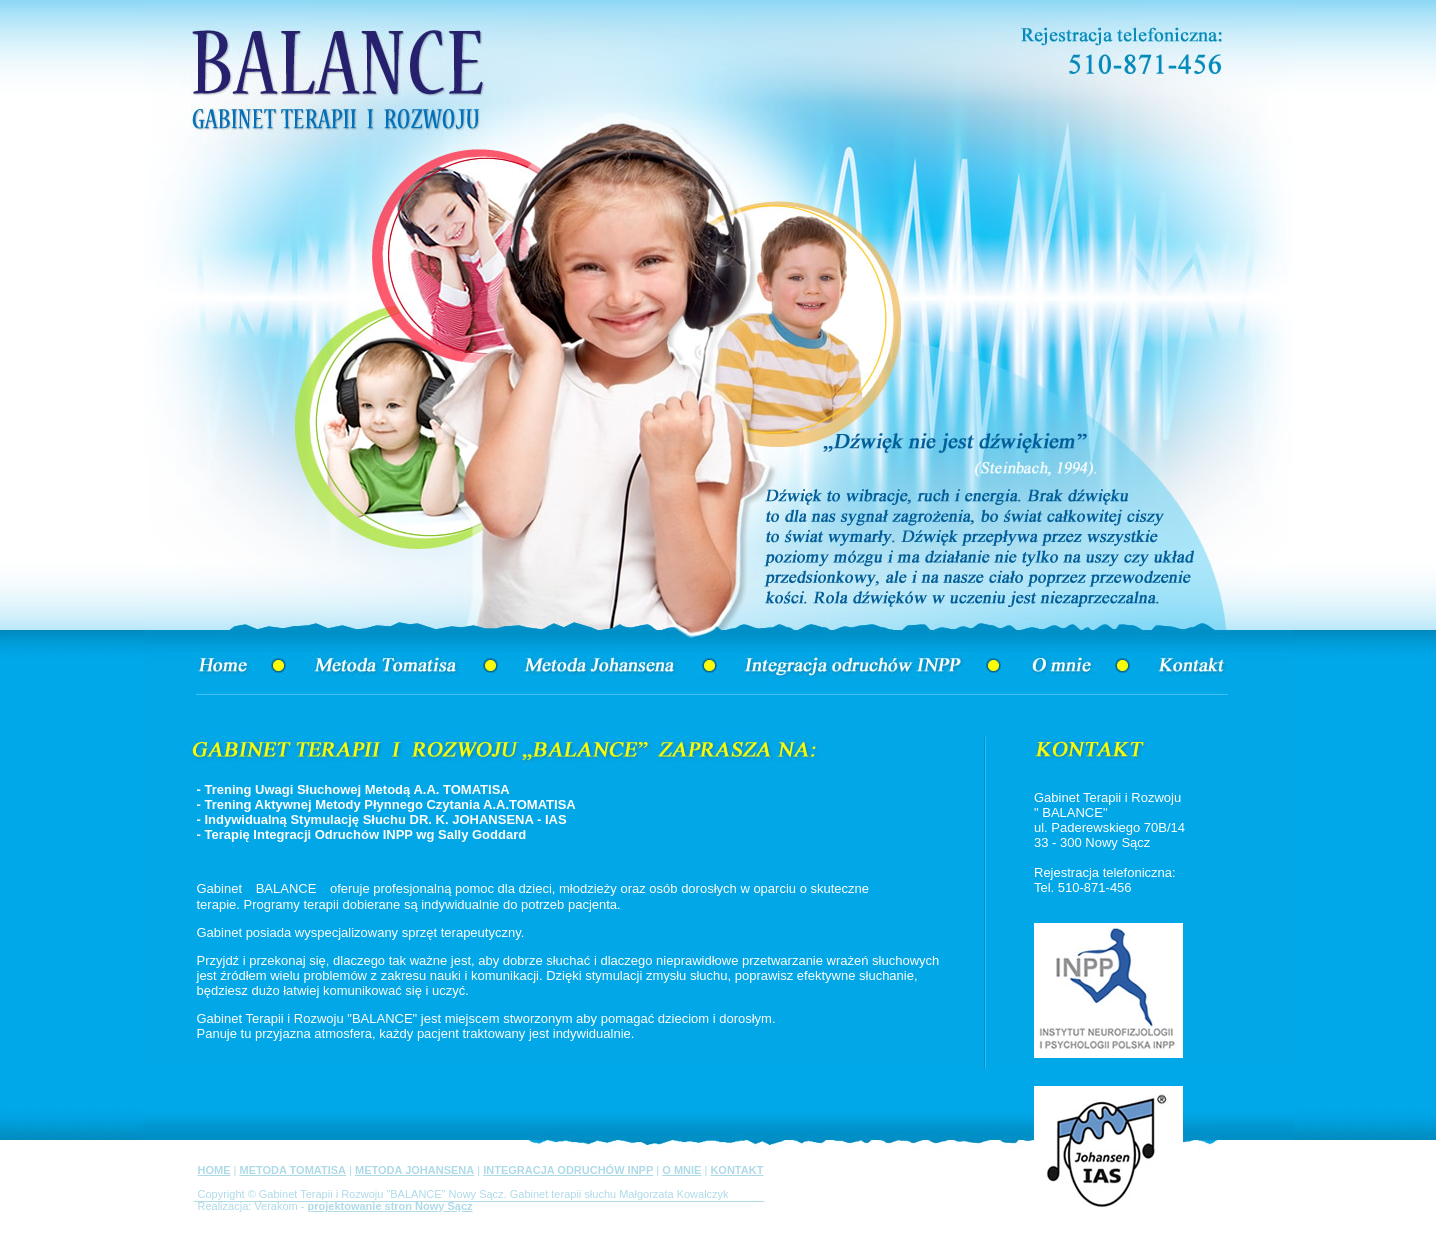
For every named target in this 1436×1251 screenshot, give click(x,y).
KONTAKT (736, 1170)
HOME (214, 1170)
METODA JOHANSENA (414, 1170)
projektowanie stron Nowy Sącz (390, 1206)
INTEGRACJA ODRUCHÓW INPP (568, 1170)
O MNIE (681, 1170)
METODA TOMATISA (292, 1170)
